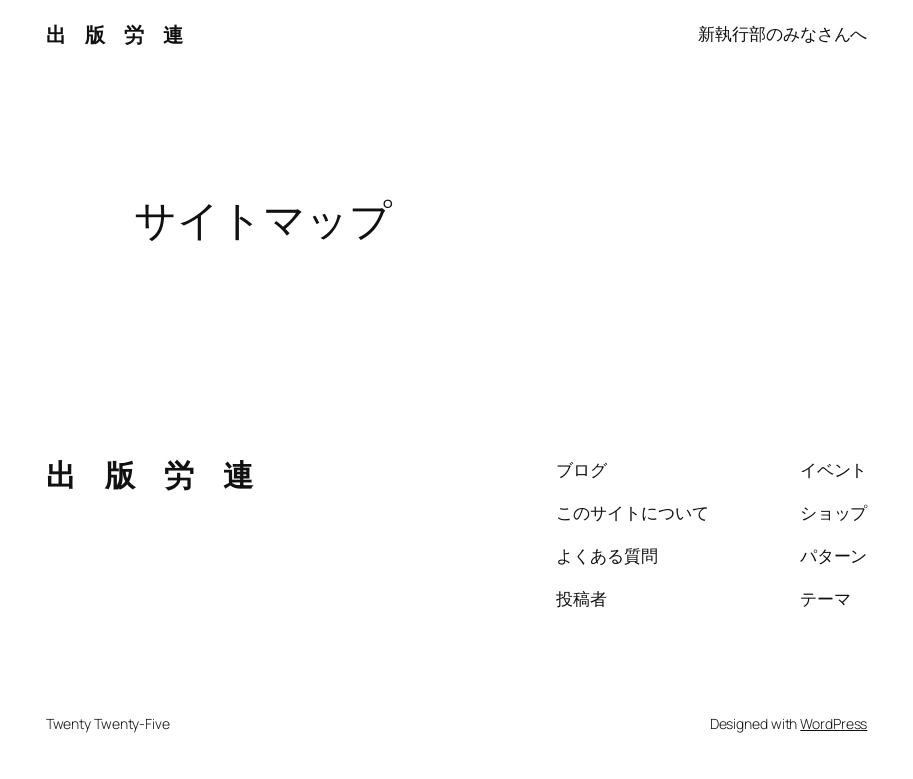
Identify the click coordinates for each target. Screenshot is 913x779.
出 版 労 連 (114, 34)
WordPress (833, 723)
